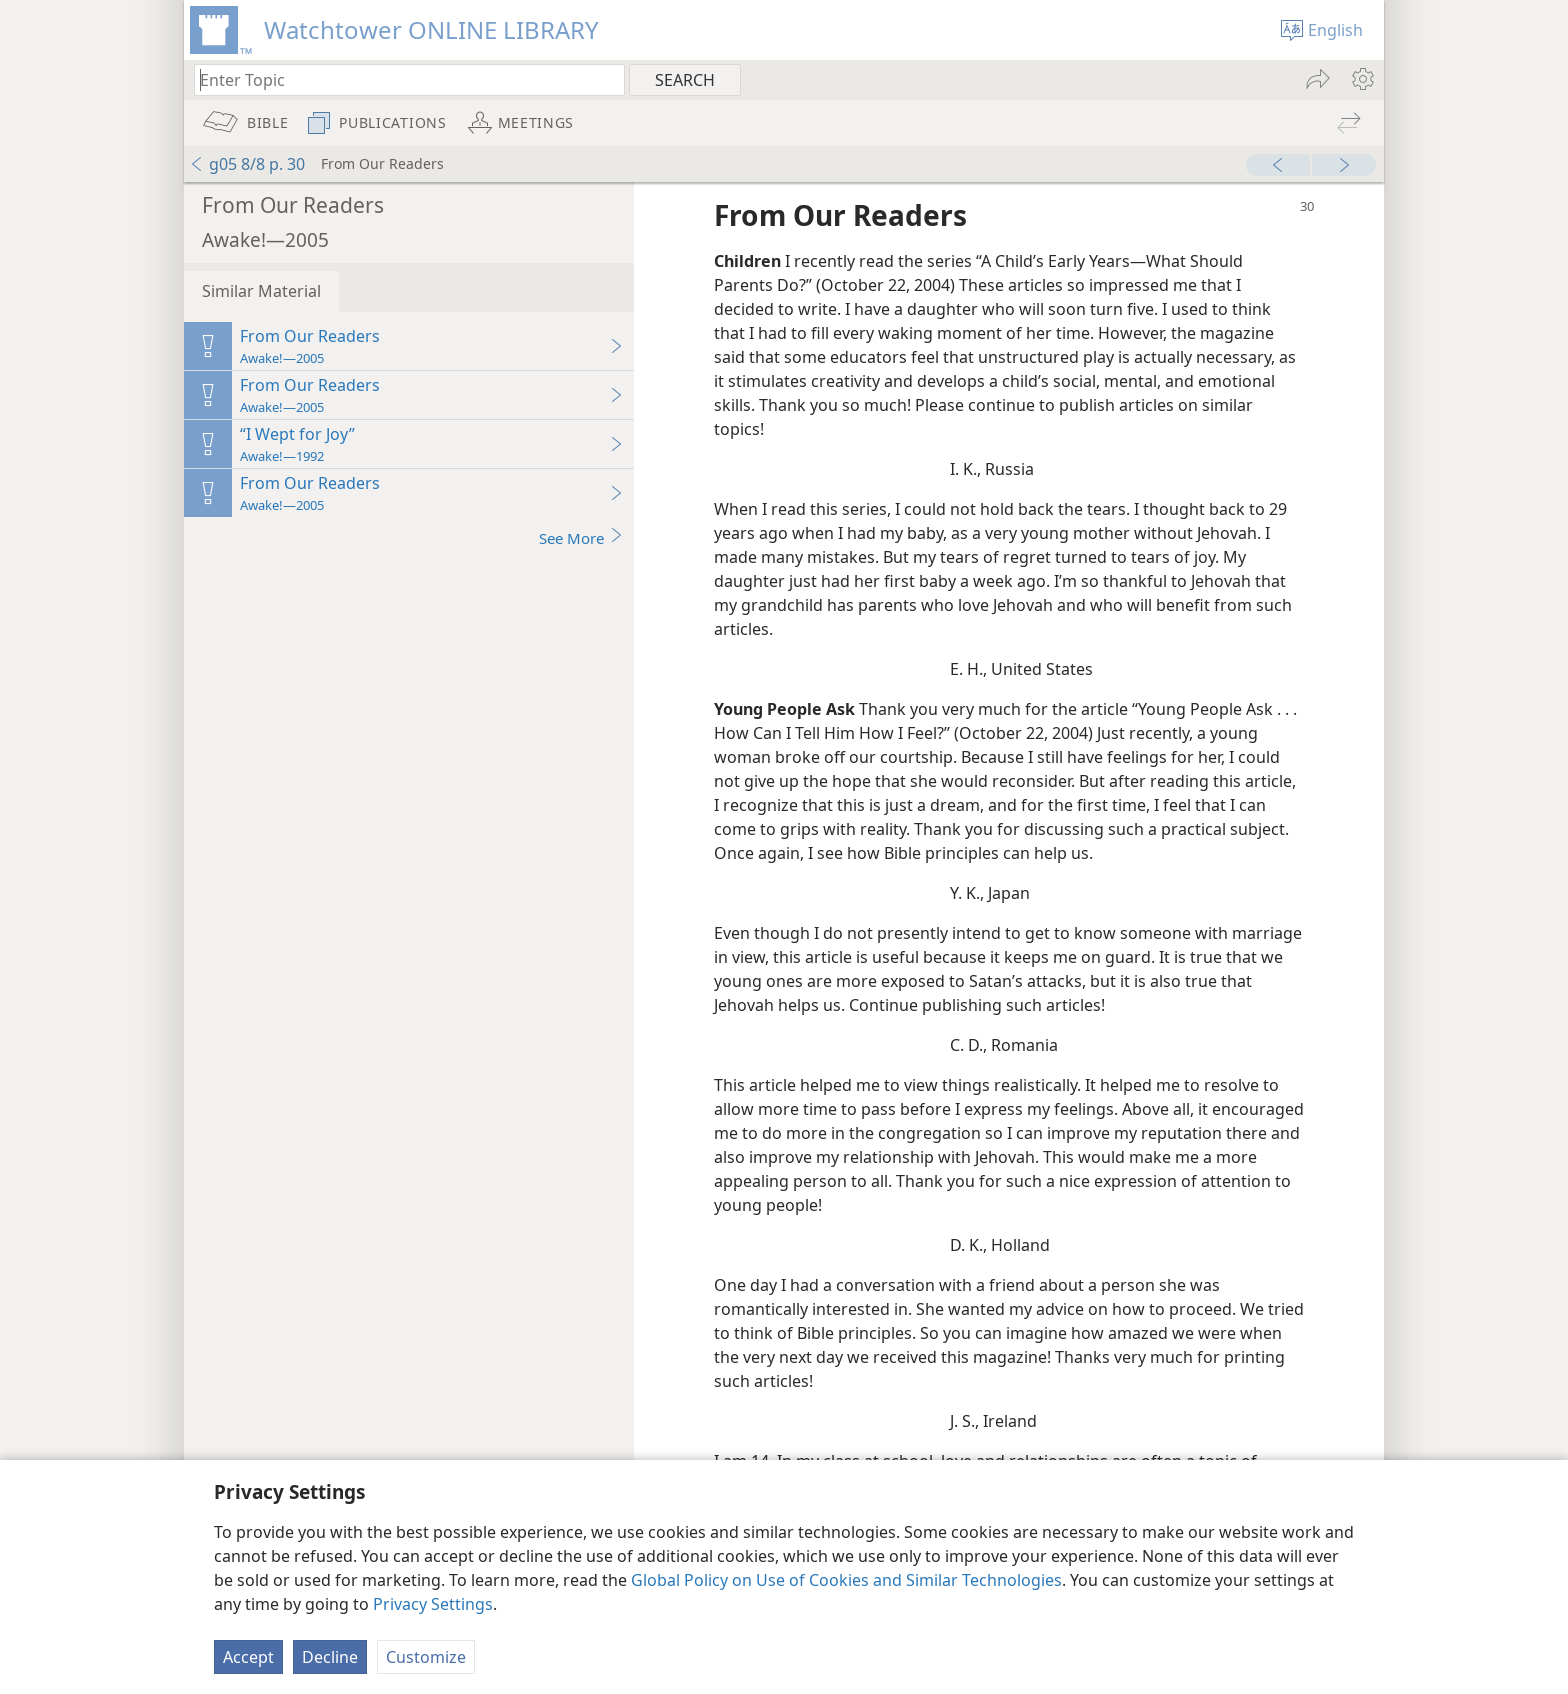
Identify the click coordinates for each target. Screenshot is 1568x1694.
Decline (330, 1657)
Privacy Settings (433, 1604)
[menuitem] (1361, 79)
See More (581, 537)
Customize (426, 1657)
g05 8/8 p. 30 (247, 164)
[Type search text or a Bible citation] (400, 79)
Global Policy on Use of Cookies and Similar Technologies (846, 1580)
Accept (248, 1657)
